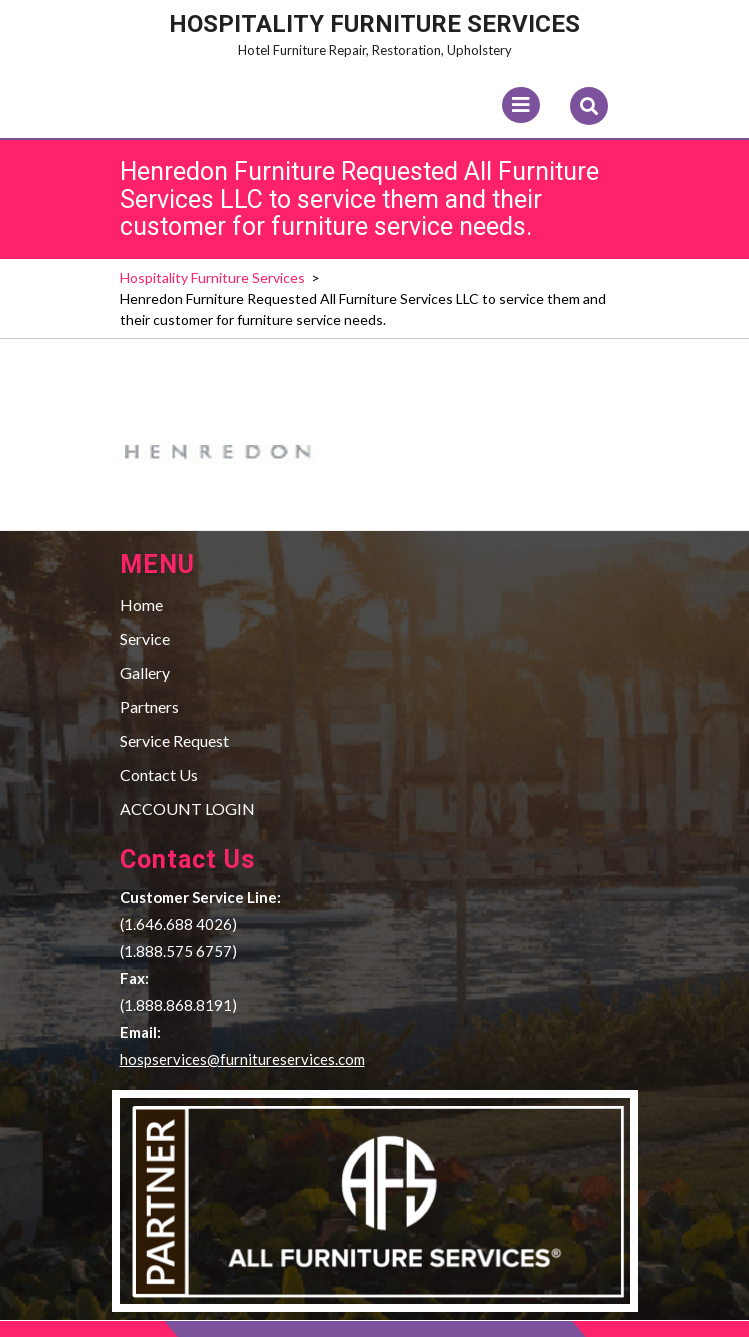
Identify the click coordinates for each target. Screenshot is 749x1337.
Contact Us (159, 774)
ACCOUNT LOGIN (187, 808)
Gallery (145, 672)
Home (141, 604)
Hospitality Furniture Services (374, 24)
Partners (149, 706)
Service (145, 638)
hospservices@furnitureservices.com (242, 1059)
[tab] (521, 105)
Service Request (174, 740)
